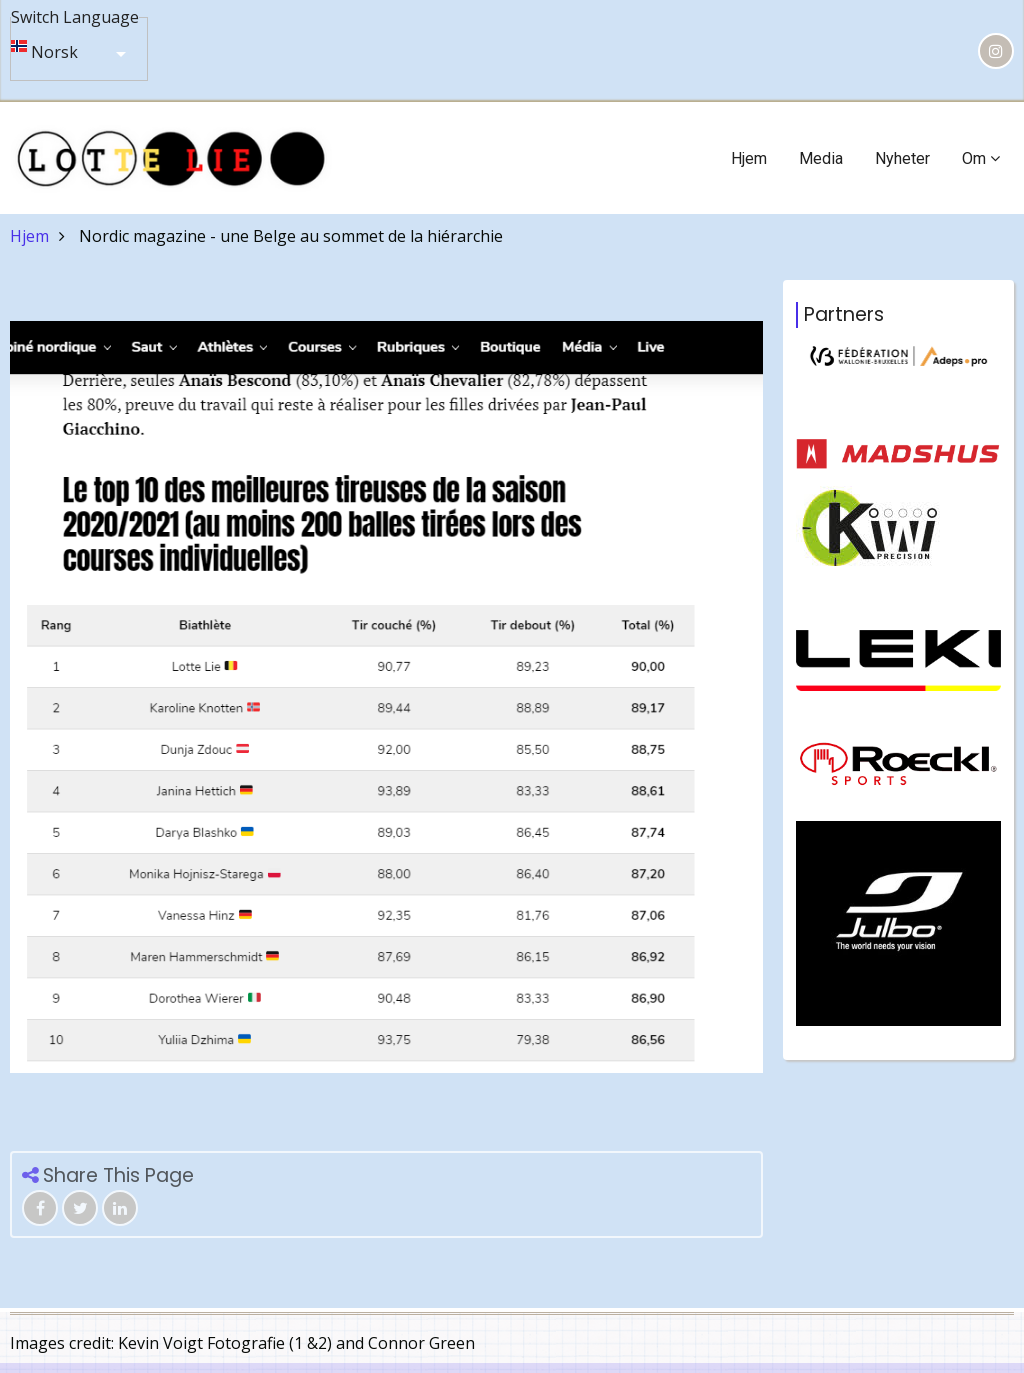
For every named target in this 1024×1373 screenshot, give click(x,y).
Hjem (749, 158)
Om (981, 158)
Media (821, 158)
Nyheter (902, 158)
